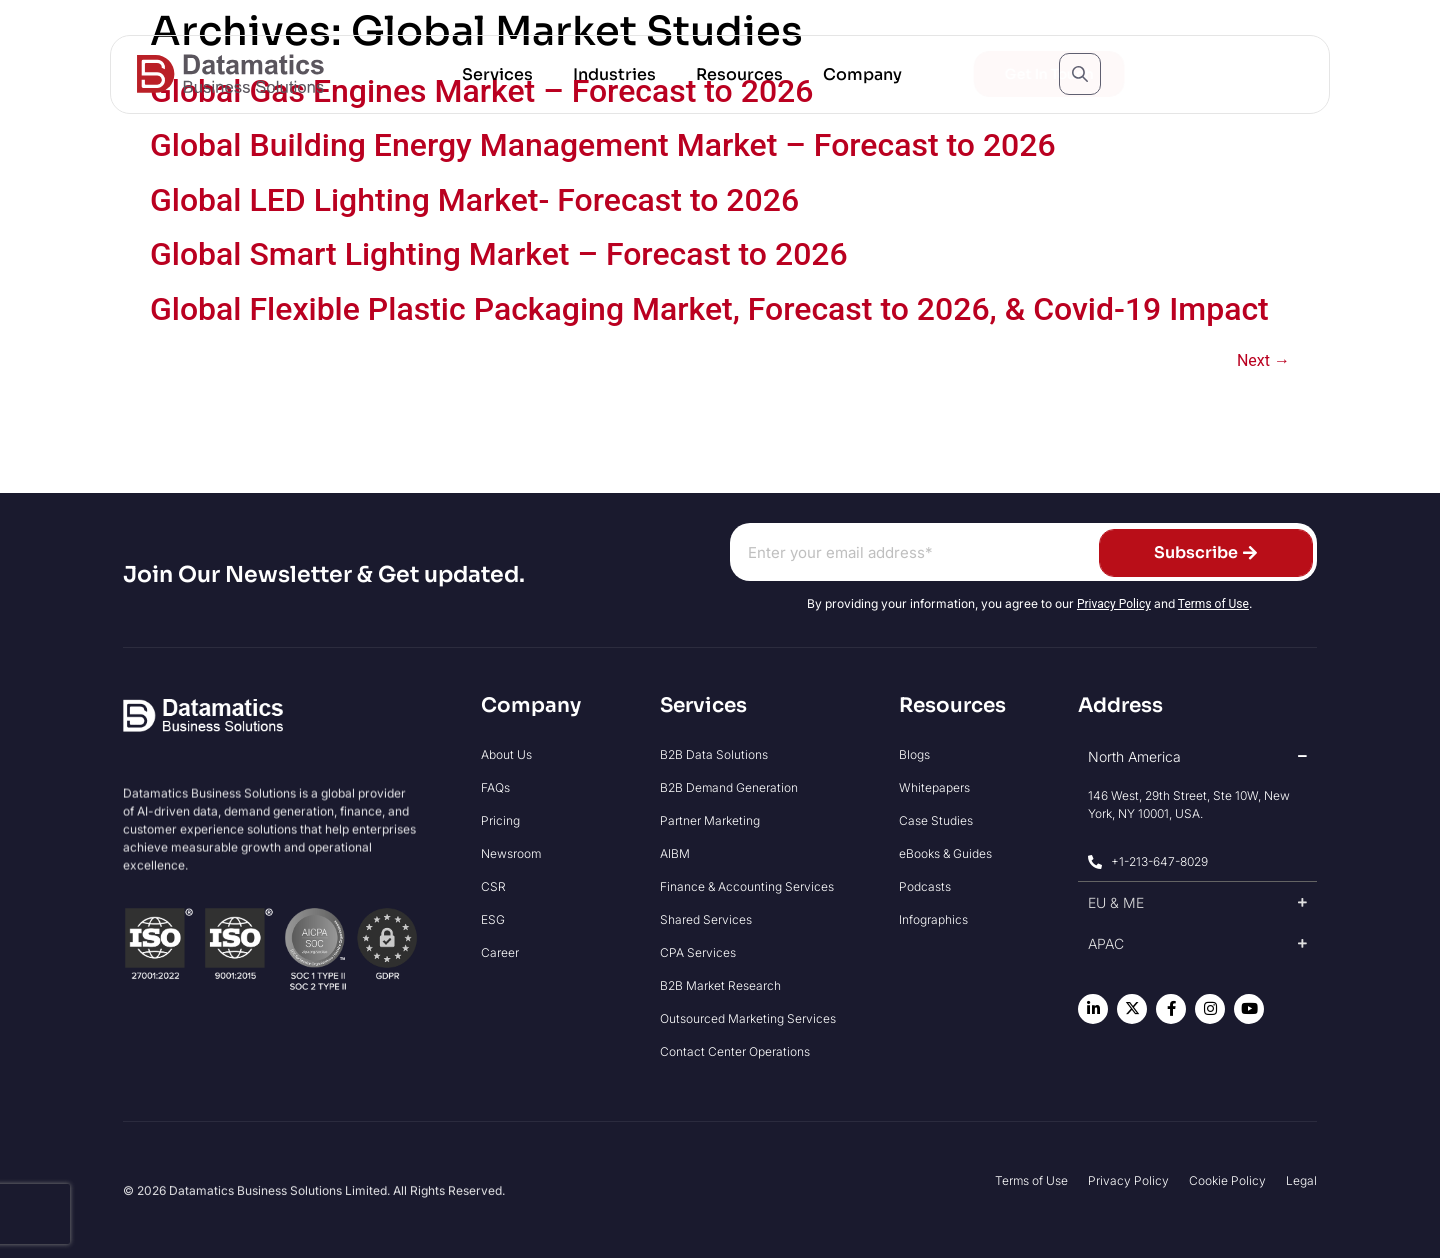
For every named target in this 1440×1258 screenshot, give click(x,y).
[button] (497, 75)
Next (1263, 360)
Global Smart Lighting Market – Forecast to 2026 (499, 254)
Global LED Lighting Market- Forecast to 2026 (474, 200)
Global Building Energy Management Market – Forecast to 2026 (603, 145)
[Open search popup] (1080, 74)
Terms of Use (1213, 604)
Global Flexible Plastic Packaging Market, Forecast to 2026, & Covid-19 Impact (709, 309)
